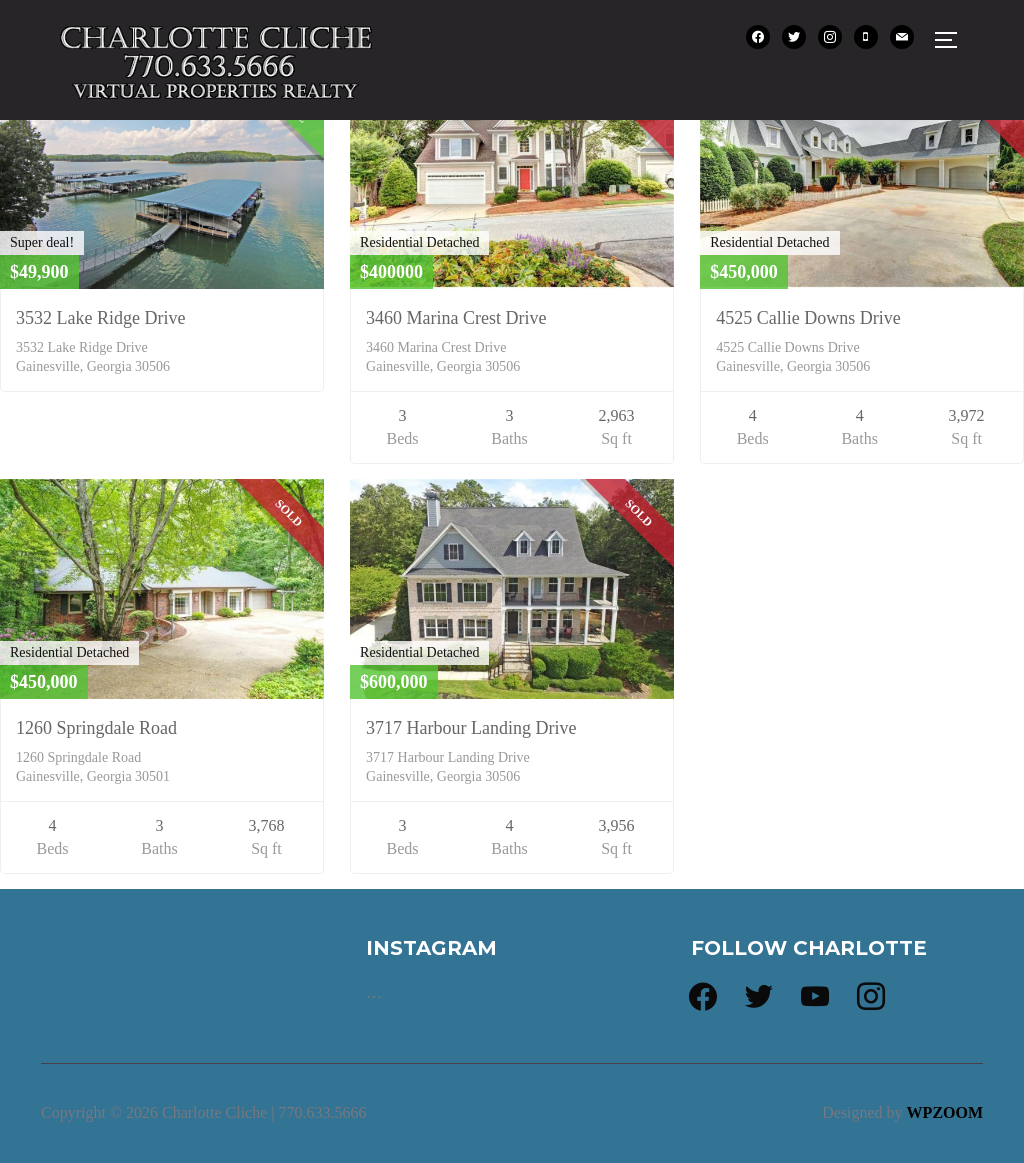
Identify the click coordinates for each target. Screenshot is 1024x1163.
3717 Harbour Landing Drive (471, 728)
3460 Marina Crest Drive (456, 318)
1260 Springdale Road (96, 728)
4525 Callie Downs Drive (808, 318)
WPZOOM (945, 1112)
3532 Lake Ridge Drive (100, 318)
